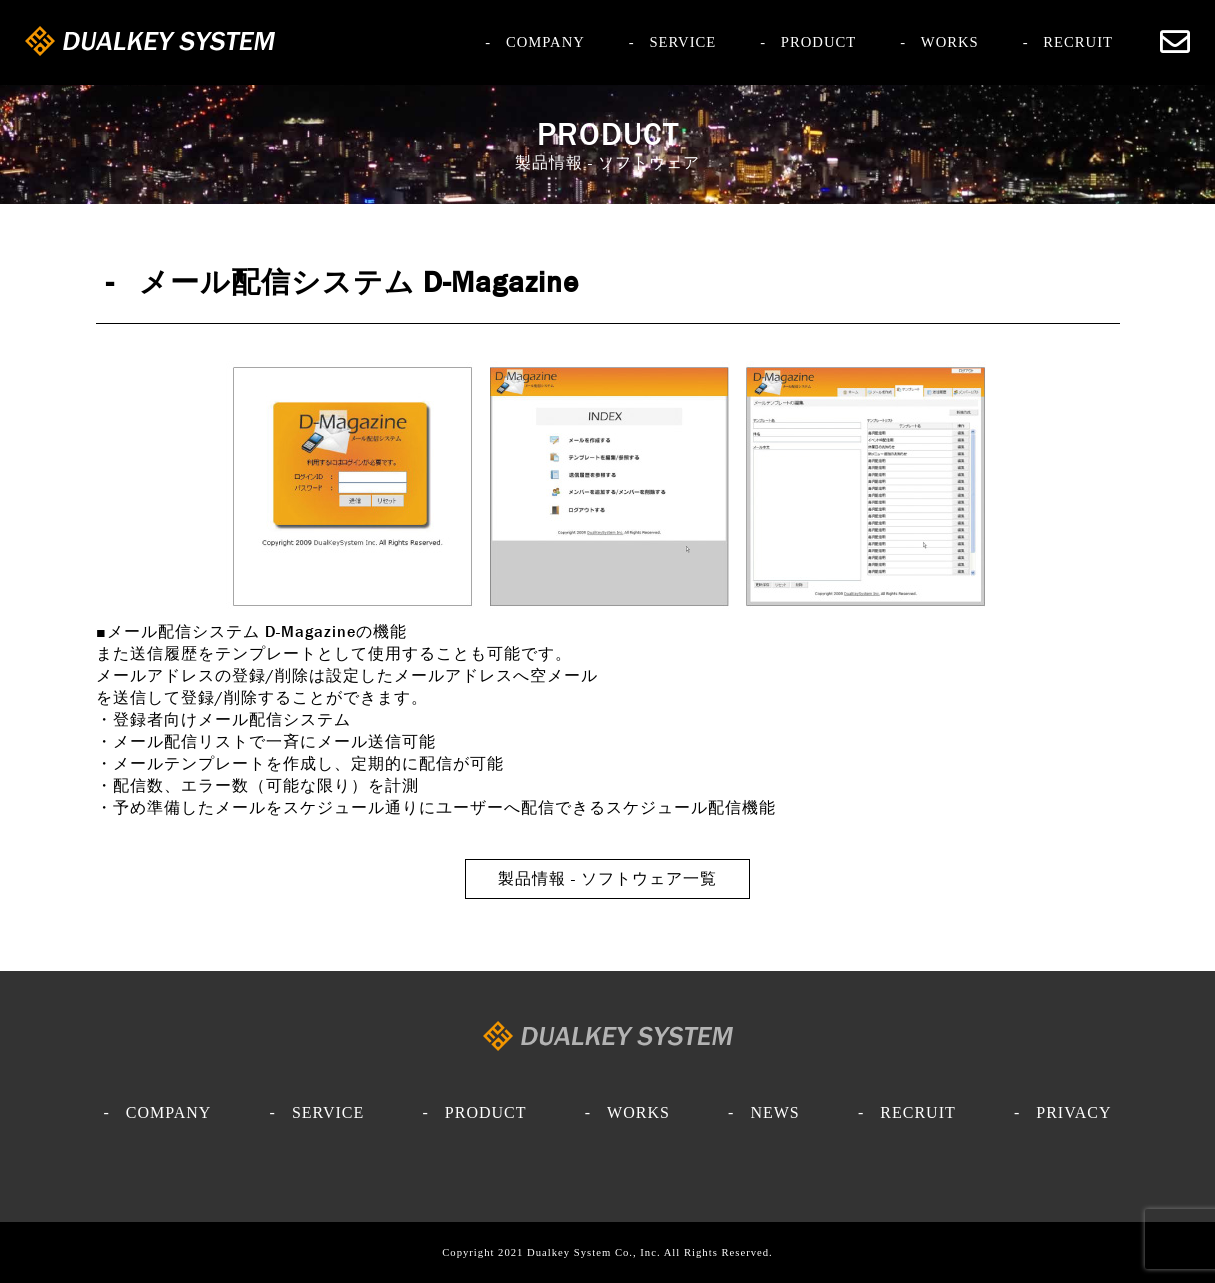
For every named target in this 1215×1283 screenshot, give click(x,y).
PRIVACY (1073, 1112)
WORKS (950, 41)
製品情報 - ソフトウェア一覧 (607, 878)
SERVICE (682, 41)
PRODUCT (818, 41)
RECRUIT (1078, 41)
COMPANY (545, 41)
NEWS (774, 1112)
